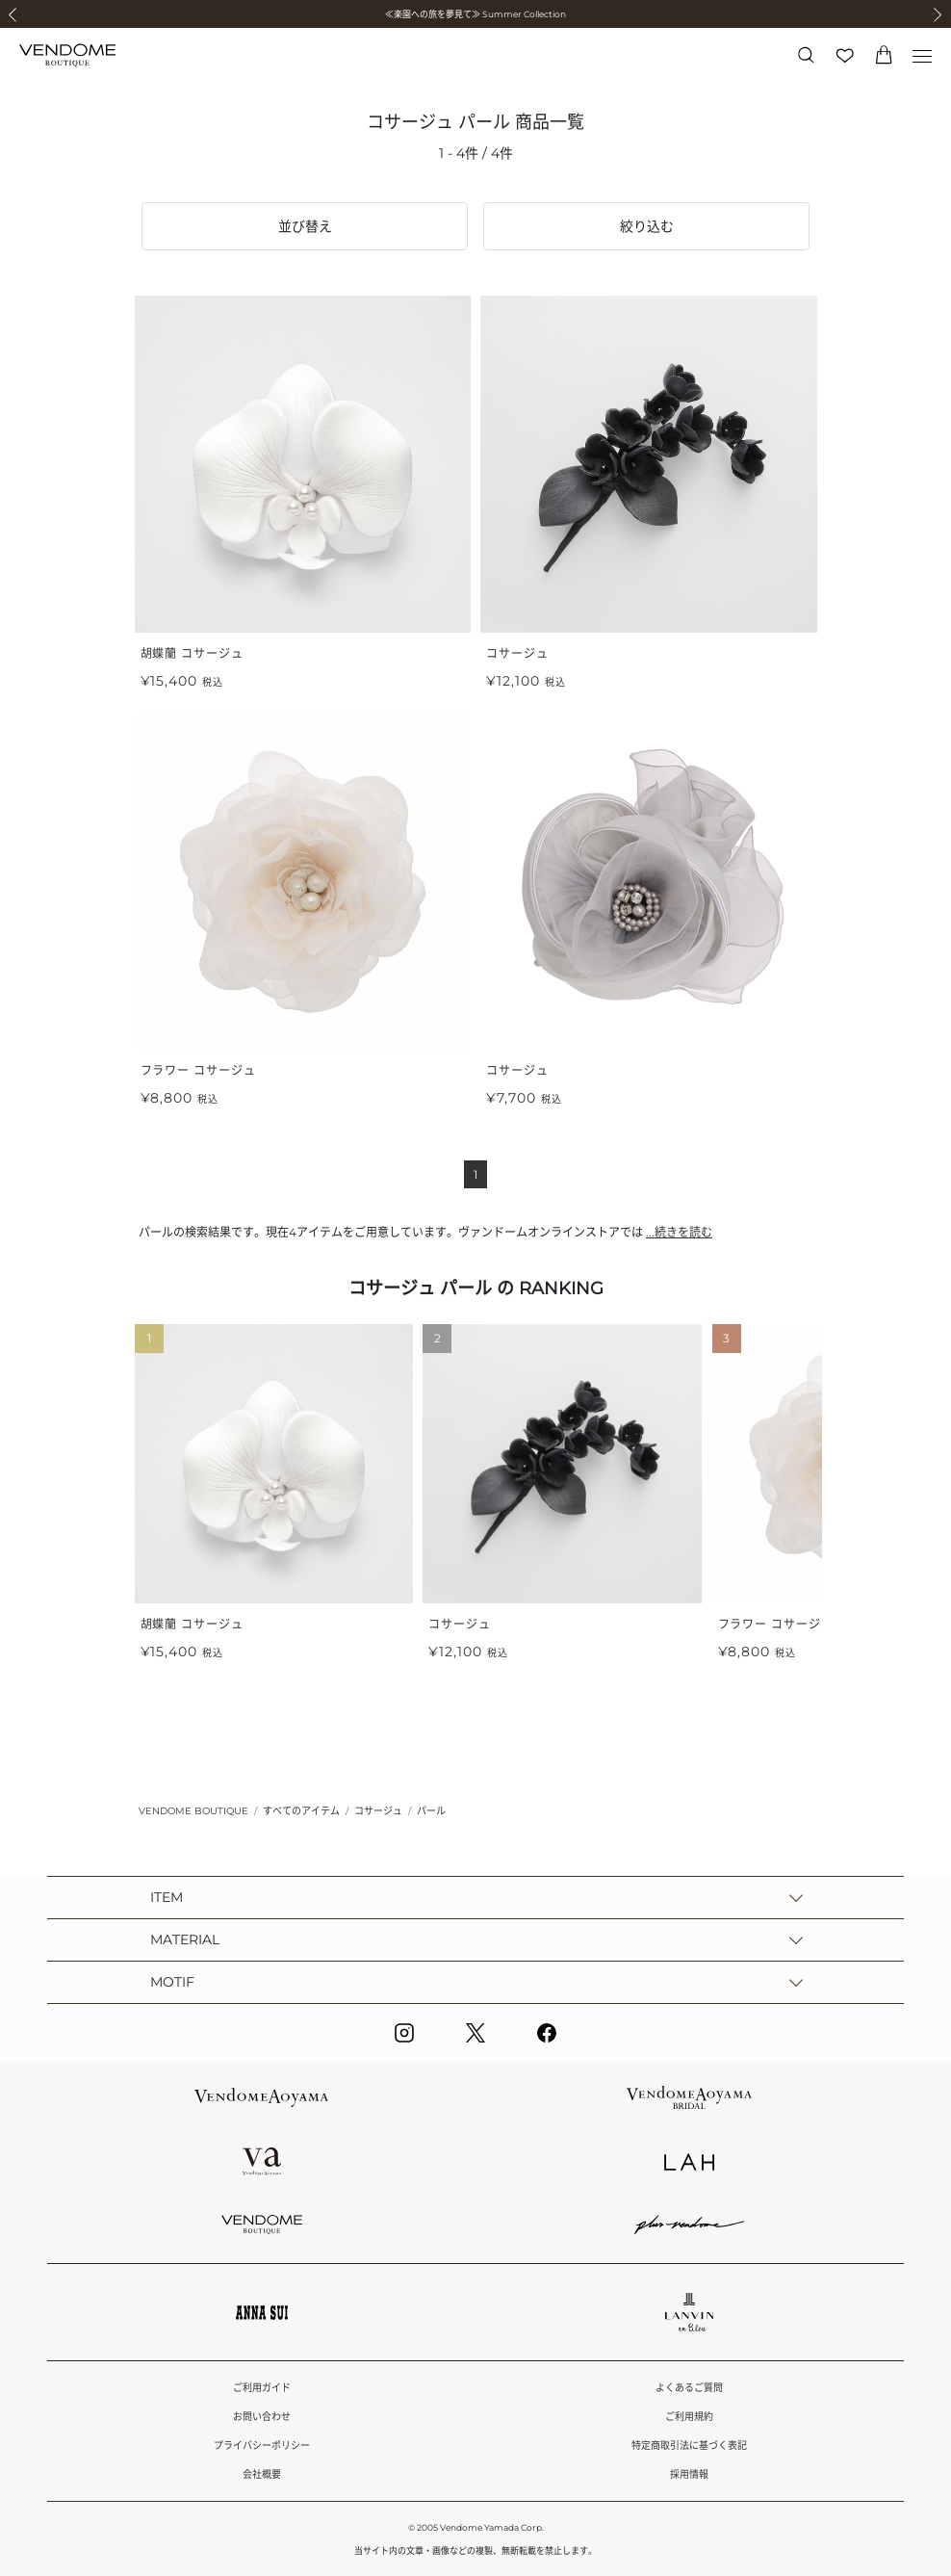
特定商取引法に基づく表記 (689, 2445)
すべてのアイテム (301, 1811)
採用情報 (689, 2474)
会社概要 (262, 2474)
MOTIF (172, 1982)
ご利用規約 (689, 2416)
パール (431, 1811)
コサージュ (378, 1811)
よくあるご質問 (689, 2387)
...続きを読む (679, 1232)
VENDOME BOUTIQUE (193, 1811)
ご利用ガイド (262, 2387)
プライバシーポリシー (262, 2445)
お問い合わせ (262, 2416)
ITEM (166, 1897)
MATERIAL (184, 1939)
